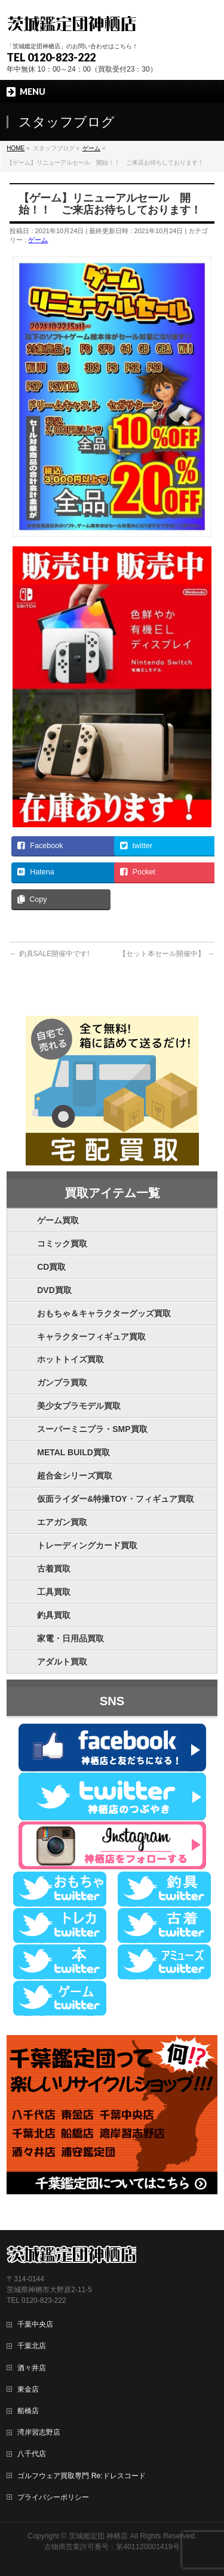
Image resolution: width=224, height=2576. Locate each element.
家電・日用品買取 (70, 1638)
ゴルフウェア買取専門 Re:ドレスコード (81, 2476)
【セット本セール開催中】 (166, 954)
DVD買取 (54, 1290)
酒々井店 (31, 2368)
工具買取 (53, 1592)
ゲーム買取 (58, 1220)
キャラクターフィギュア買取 (91, 1336)
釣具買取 (53, 1615)
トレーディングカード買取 (87, 1545)
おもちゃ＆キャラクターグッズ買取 (104, 1313)
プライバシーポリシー (53, 2497)
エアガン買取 (62, 1522)
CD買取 (51, 1267)
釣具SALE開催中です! (49, 954)
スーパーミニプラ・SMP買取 (92, 1429)
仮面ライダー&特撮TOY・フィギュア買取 (115, 1499)
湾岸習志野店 (38, 2432)
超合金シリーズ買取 (74, 1475)
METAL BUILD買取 (73, 1452)
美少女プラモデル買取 (79, 1406)
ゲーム (38, 239)
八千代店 (31, 2454)
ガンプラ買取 (62, 1382)
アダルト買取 (62, 1661)
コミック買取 (62, 1243)
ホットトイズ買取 (70, 1359)
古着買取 (53, 1568)
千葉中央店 (35, 2324)
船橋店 (28, 2411)
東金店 (28, 2389)
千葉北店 (31, 2346)
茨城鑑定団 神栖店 (98, 2536)
